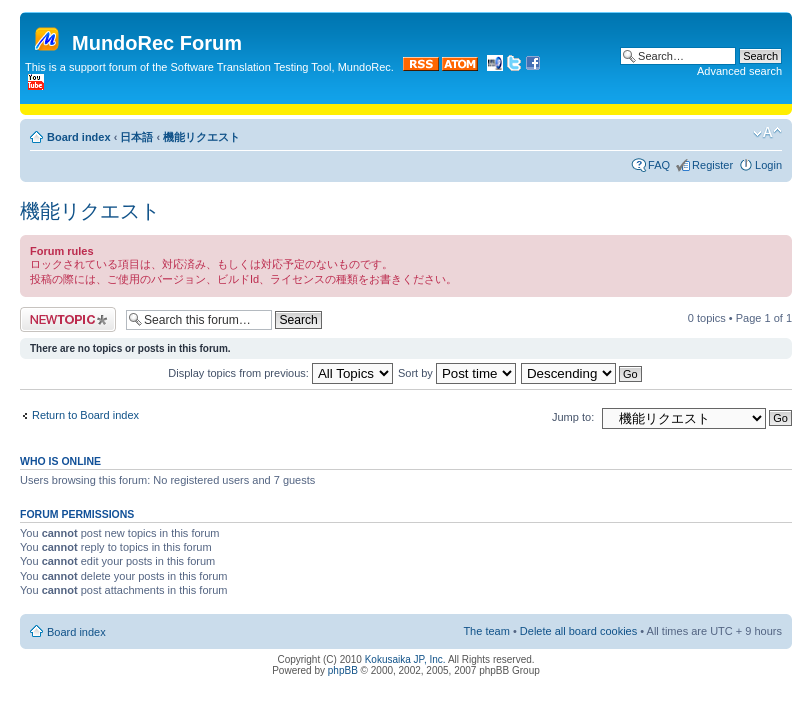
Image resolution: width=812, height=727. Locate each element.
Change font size (767, 133)
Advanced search (739, 71)
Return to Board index (85, 415)
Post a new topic (68, 319)
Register (712, 165)
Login (768, 165)
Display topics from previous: (280, 373)
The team (486, 631)
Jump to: (573, 417)
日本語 (136, 137)
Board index (79, 137)
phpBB (343, 670)
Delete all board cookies (578, 631)
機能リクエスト (201, 137)
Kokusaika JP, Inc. (405, 659)
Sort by (457, 373)
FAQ (659, 165)
